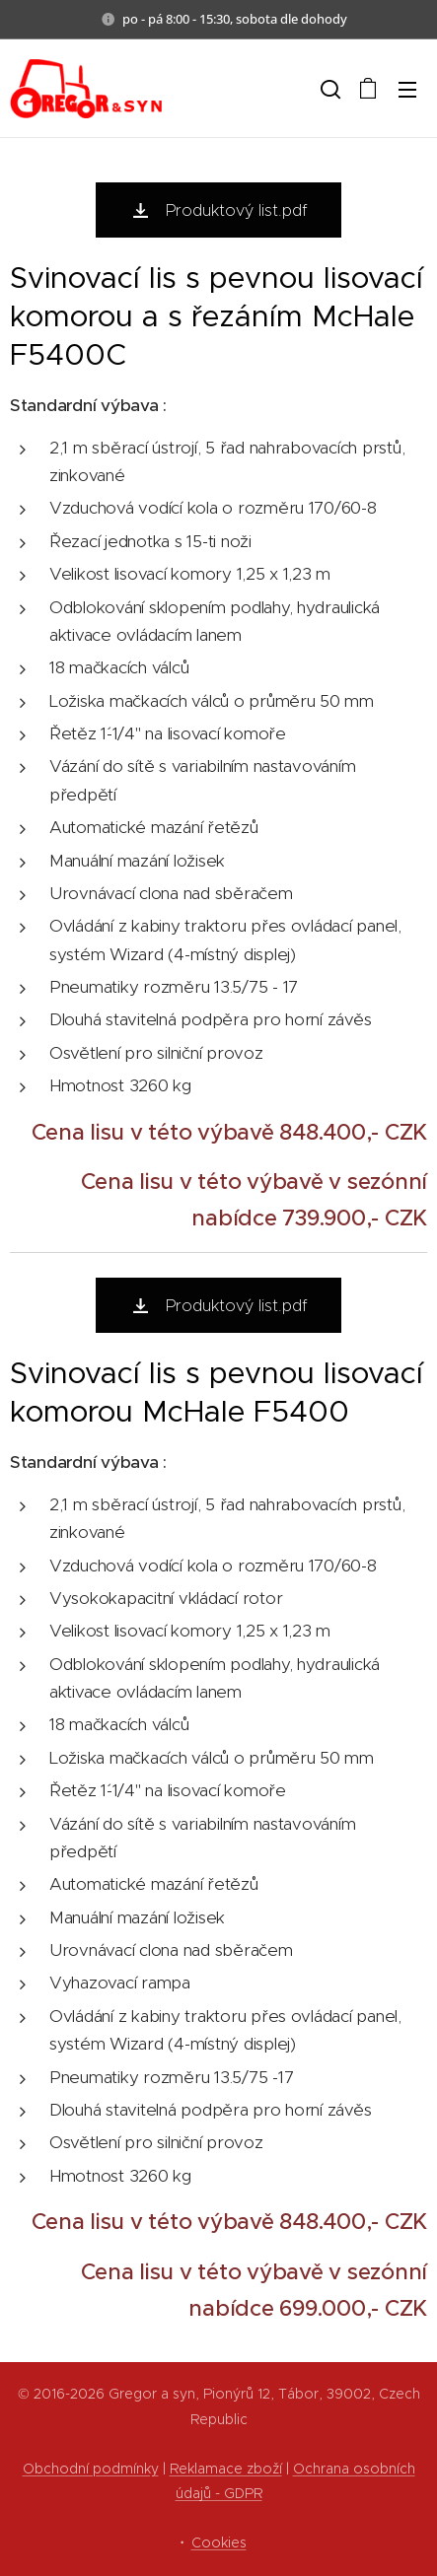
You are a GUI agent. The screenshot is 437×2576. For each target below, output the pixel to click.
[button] (328, 88)
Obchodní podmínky (91, 2468)
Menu (407, 90)
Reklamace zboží (226, 2468)
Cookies (219, 2542)
